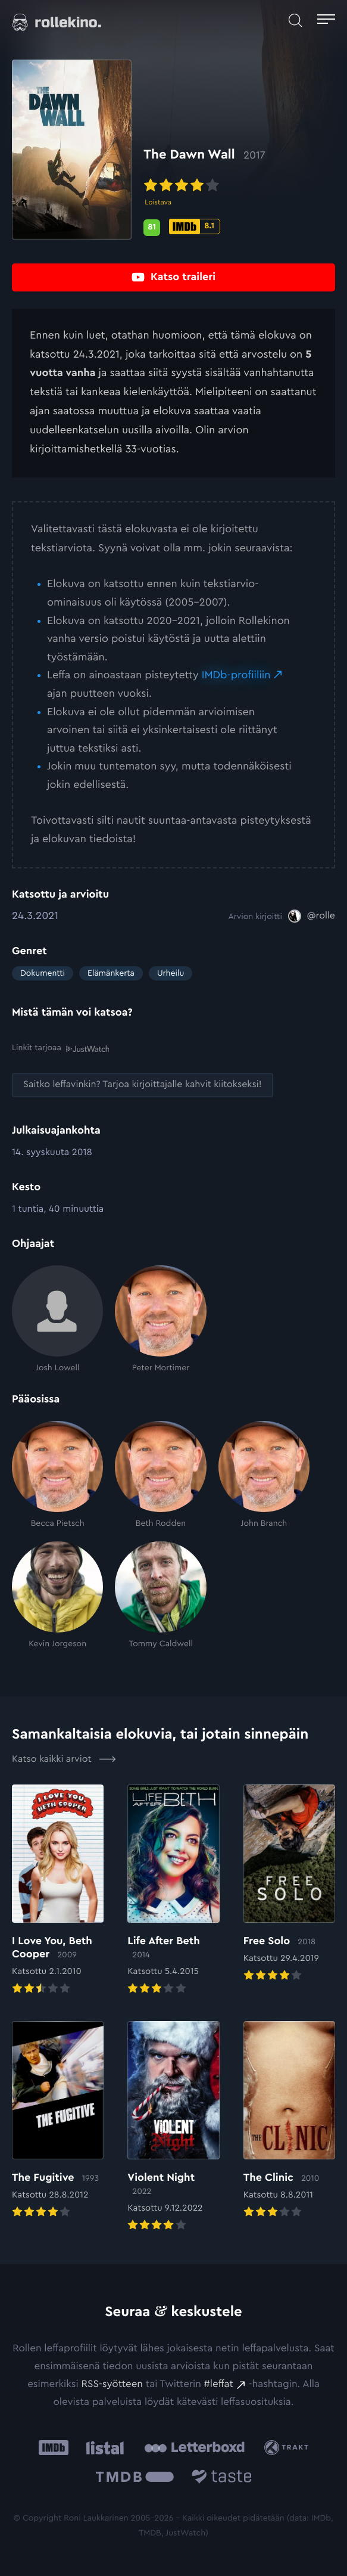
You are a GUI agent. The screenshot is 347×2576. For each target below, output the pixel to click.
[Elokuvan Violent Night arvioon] (173, 2127)
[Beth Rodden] (160, 1475)
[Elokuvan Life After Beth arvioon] (173, 1890)
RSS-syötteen (112, 2384)
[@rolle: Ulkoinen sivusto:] (311, 916)
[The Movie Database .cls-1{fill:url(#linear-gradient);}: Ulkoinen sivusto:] (135, 2478)
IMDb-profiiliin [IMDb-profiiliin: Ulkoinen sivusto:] (236, 675)
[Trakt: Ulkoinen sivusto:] (288, 2447)
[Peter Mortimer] (160, 1319)
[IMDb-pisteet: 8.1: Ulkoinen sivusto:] (194, 226)
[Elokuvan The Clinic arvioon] (289, 2121)
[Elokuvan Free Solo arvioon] (289, 1884)
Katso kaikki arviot (64, 1759)
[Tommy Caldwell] (160, 1595)
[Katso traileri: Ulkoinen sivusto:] (173, 277)
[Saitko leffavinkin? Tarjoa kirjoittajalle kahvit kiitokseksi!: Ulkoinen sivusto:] (142, 1085)
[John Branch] (264, 1475)
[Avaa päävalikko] (326, 21)
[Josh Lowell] (57, 1319)
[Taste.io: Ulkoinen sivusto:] (222, 2478)
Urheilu (170, 973)
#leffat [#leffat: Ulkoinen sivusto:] (218, 2384)
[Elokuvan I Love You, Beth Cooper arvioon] (58, 1890)
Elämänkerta (111, 973)
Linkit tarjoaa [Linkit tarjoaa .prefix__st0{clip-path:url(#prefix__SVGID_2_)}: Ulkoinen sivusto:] (60, 1048)
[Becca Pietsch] (57, 1475)
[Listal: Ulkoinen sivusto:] (102, 2447)
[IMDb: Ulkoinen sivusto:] (53, 2447)
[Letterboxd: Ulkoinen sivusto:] (194, 2447)
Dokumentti (42, 973)
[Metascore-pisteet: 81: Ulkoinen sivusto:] (151, 227)
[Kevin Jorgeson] (57, 1595)
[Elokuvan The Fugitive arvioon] (58, 2121)
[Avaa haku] (295, 21)
